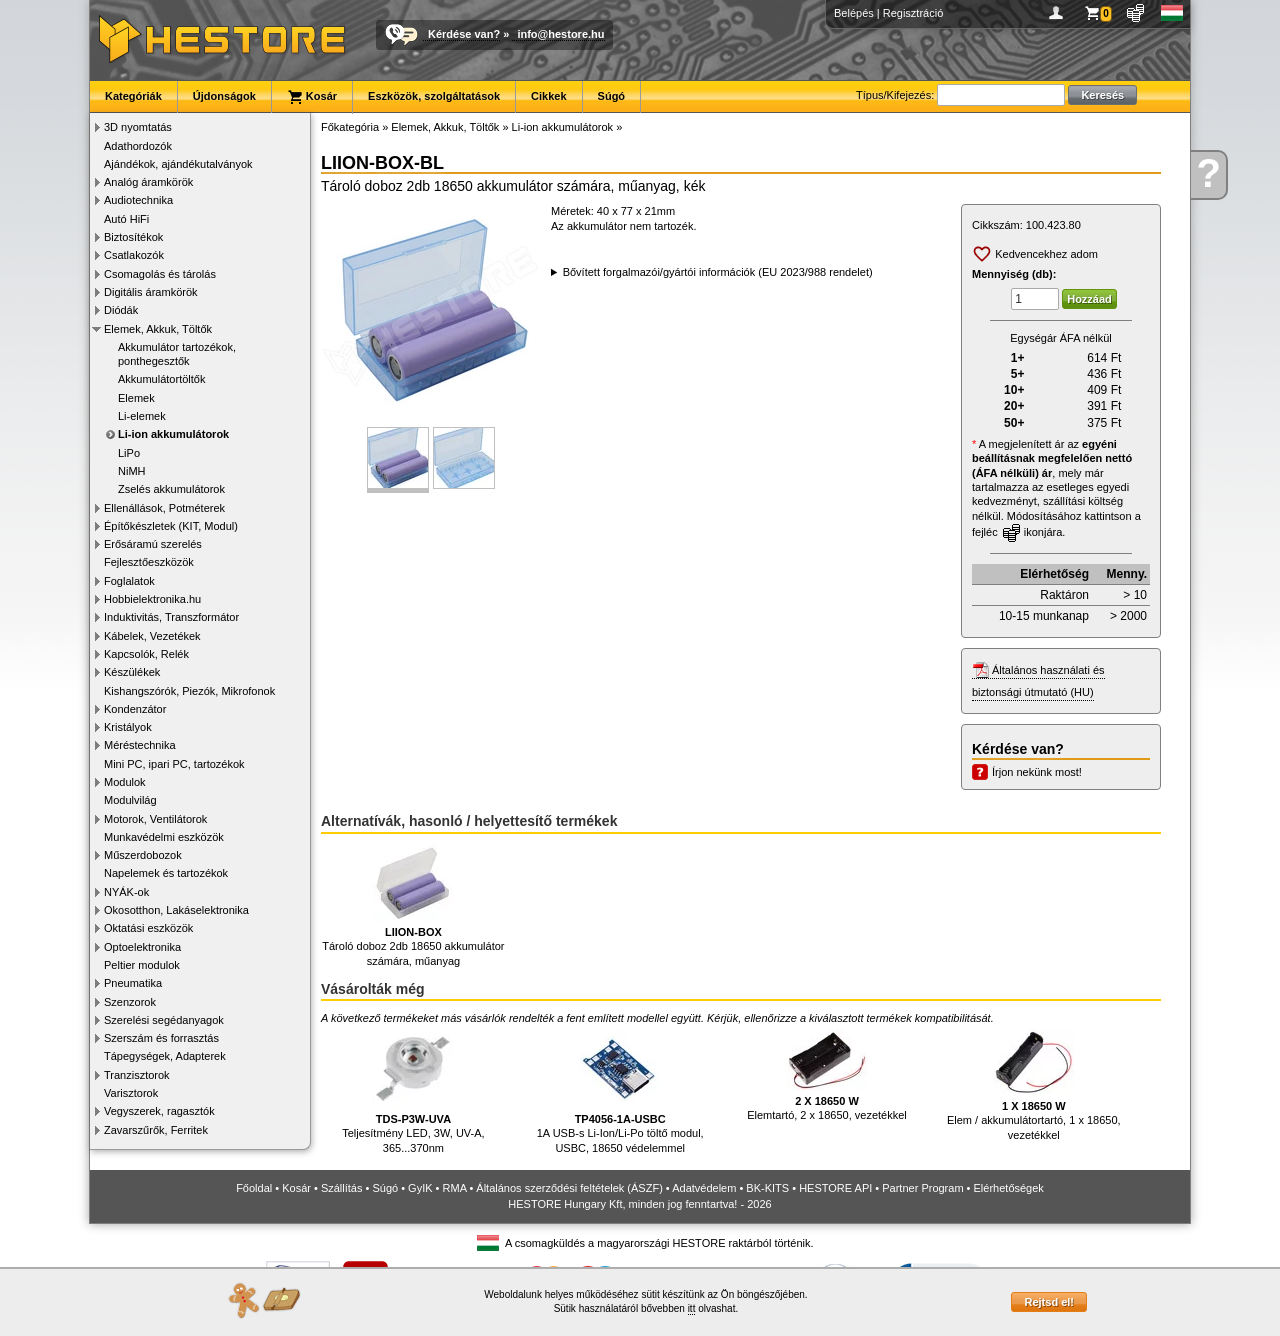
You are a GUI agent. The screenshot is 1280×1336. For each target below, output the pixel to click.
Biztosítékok (133, 237)
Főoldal (254, 1188)
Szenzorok (130, 1002)
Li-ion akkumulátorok (173, 434)
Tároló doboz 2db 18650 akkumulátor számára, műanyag (413, 905)
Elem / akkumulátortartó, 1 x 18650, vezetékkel (1034, 1085)
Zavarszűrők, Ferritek (156, 1130)
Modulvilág (130, 800)
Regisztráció (913, 13)
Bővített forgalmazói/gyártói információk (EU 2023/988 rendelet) (718, 272)
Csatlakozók (134, 255)
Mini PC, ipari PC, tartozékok (174, 764)
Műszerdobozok (143, 855)
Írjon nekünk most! (1037, 772)
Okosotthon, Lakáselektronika (176, 910)
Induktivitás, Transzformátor (171, 617)
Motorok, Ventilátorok (155, 819)
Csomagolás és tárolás (160, 274)
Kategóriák (133, 96)
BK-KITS (767, 1188)
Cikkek (548, 96)
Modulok (125, 782)
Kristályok (128, 727)
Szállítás (342, 1188)
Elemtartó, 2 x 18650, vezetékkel (827, 1075)
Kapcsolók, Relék (146, 654)
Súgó (612, 96)
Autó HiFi (126, 219)
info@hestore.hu (560, 34)
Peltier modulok (142, 965)
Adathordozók (138, 146)
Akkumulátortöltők (161, 379)
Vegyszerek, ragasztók (159, 1111)
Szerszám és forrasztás (161, 1038)
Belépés (854, 13)
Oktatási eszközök (148, 928)
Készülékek (132, 672)
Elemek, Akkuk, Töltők (158, 329)
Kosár (312, 97)
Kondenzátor (135, 709)
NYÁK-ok (126, 892)
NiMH (132, 471)
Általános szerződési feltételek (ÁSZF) (569, 1188)
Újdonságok (224, 96)
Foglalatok (129, 581)
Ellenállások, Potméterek (164, 508)
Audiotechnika (138, 200)
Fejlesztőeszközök (149, 562)
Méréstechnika (140, 745)
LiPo (129, 453)
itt (692, 1308)
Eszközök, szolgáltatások (434, 96)
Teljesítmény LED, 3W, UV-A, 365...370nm (413, 1091)
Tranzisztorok (137, 1075)
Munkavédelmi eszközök (164, 837)
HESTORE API (835, 1188)
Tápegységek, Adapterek (165, 1056)
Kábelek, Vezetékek (152, 636)
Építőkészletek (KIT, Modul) (171, 526)
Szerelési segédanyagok (164, 1020)
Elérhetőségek (1009, 1188)
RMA (455, 1188)
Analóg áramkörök (148, 182)
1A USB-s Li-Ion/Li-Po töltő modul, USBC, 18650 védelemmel (620, 1091)
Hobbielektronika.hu (152, 599)
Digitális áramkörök (151, 292)
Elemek (136, 398)
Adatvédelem (704, 1188)
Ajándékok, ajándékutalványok (178, 164)
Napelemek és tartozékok (166, 873)
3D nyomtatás (138, 127)
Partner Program (922, 1188)
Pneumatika (133, 983)
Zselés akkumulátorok (171, 489)
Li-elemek (142, 416)
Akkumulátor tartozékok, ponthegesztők (177, 354)
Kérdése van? (464, 34)
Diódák (121, 310)
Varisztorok (131, 1093)
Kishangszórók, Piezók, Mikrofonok (189, 691)
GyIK (420, 1188)
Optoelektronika (142, 947)
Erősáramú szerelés (153, 544)
